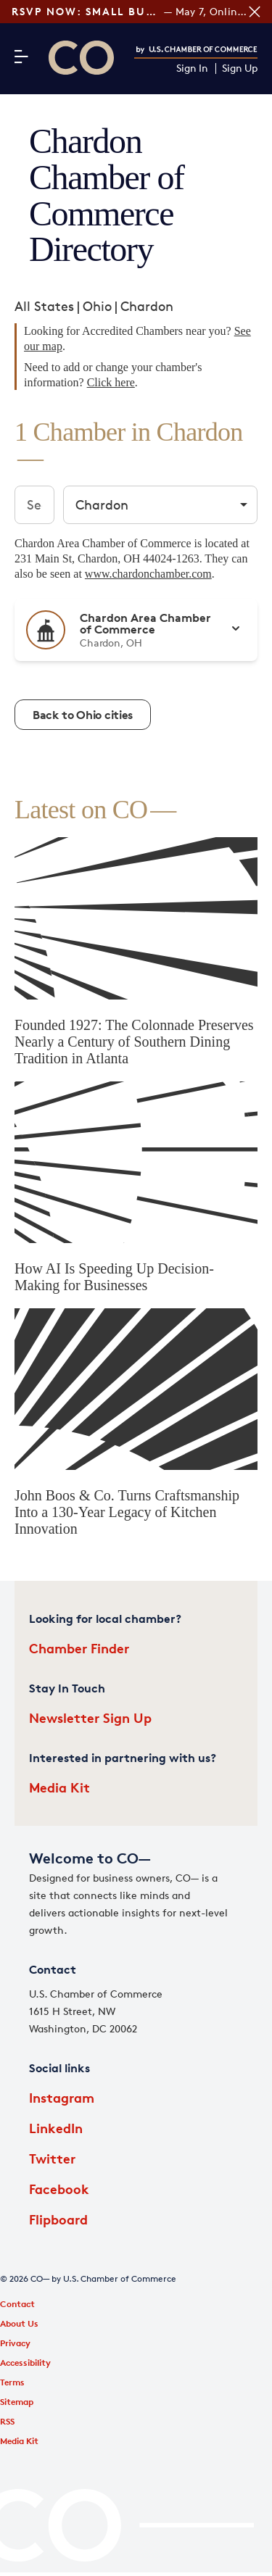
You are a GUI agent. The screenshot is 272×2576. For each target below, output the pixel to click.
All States (44, 306)
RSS (7, 2421)
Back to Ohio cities (83, 714)
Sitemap (16, 2401)
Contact (17, 2303)
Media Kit (59, 1787)
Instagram (61, 2097)
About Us (19, 2323)
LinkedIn (56, 2127)
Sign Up (239, 68)
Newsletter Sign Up (90, 1717)
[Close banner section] (254, 11)
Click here (111, 382)
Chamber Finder (79, 1648)
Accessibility (25, 2362)
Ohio (97, 306)
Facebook (59, 2188)
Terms (12, 2382)
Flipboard (58, 2219)
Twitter (52, 2158)
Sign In (192, 68)
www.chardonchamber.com (148, 574)
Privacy (15, 2343)
